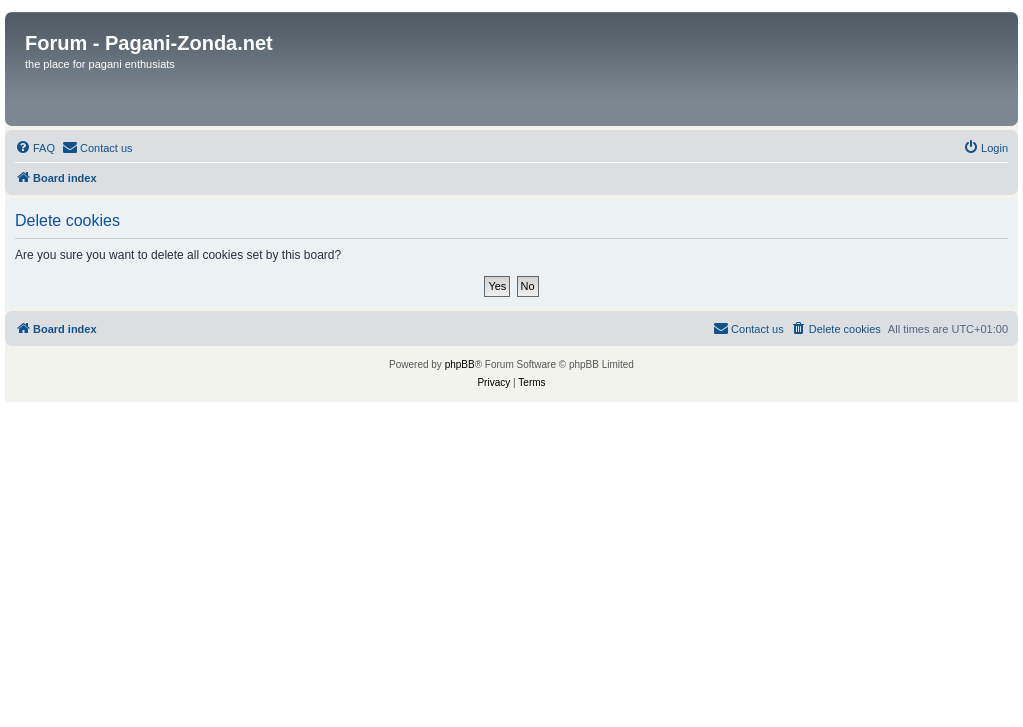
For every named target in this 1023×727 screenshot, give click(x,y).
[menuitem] (35, 148)
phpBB (460, 364)
